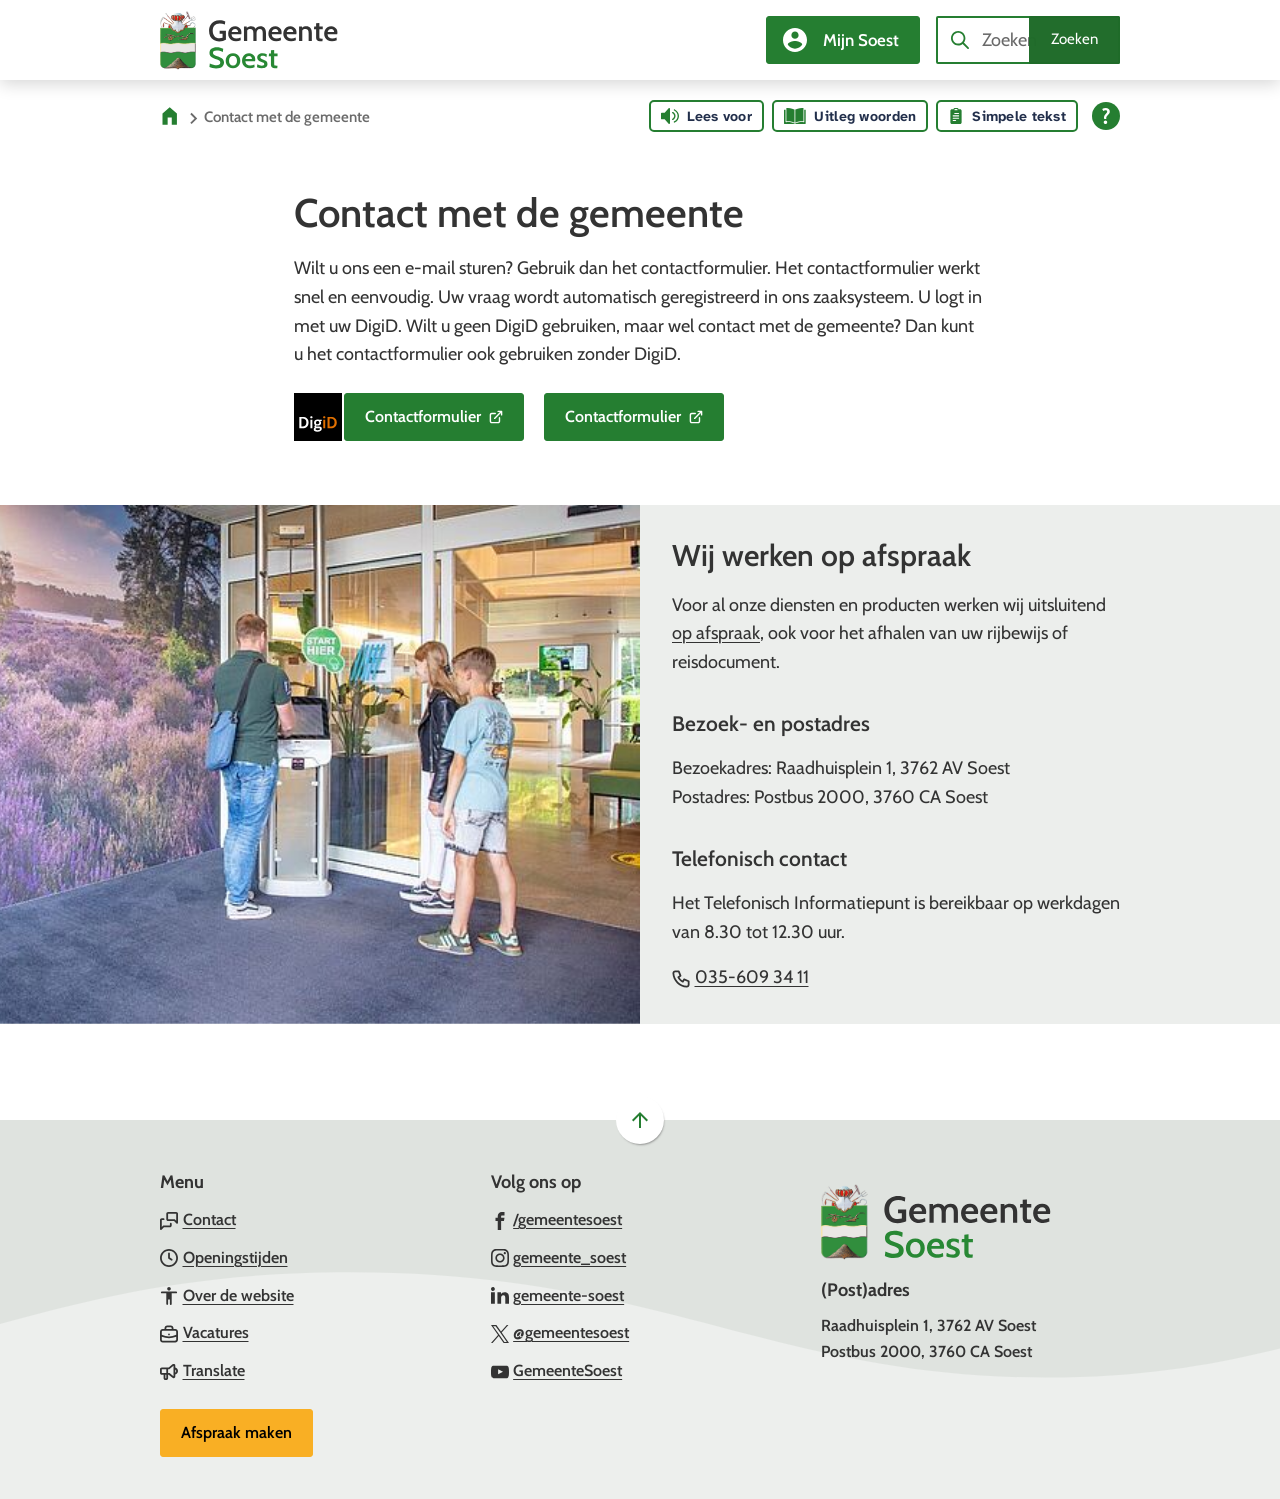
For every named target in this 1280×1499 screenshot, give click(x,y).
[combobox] (1028, 40)
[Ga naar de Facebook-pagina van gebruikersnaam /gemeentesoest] (557, 1219)
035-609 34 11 (740, 977)
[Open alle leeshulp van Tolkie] (1106, 116)
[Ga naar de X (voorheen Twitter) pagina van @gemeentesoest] (560, 1332)
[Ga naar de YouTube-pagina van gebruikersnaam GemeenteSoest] (557, 1370)
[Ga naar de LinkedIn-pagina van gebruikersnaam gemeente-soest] (558, 1295)
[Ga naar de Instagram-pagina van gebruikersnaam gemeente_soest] (559, 1257)
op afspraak (716, 633)
